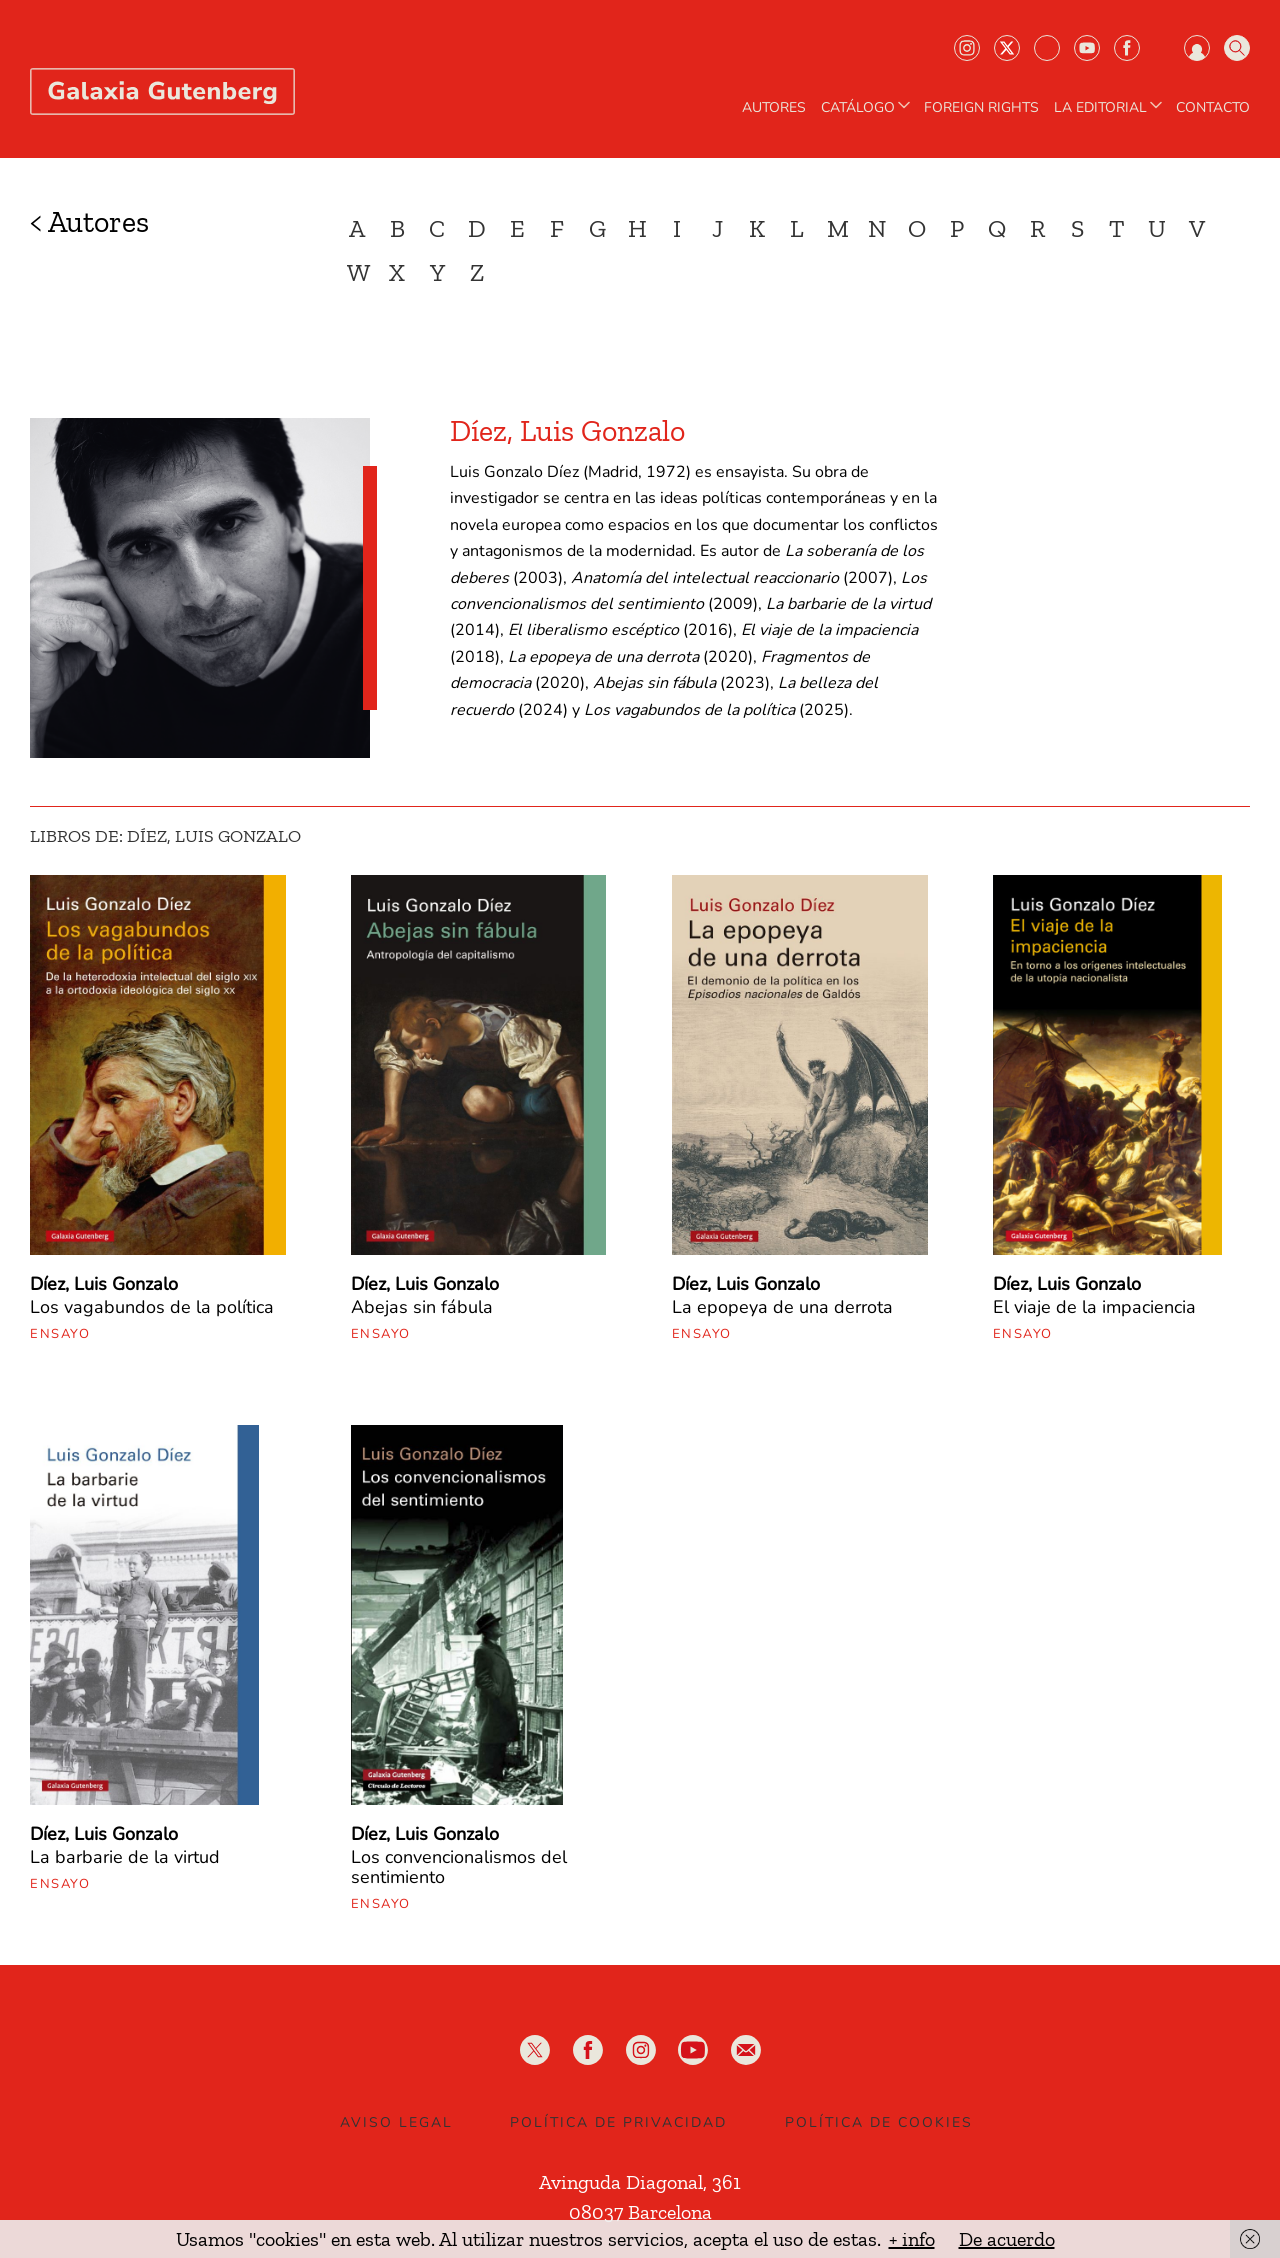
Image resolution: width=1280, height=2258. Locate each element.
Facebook (1127, 48)
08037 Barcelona (640, 2212)
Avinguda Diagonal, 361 (640, 2182)
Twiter (1007, 48)
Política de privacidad (618, 2122)
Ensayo (60, 1334)
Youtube (1087, 48)
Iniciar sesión (1197, 48)
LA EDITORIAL (1110, 108)
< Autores (89, 222)
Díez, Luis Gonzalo (104, 1284)
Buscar (1237, 48)
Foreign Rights (981, 108)
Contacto (1213, 108)
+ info (912, 2239)
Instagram (967, 48)
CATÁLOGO (867, 108)
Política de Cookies (879, 2122)
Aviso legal (396, 2122)
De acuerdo (1007, 2239)
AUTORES (774, 108)
